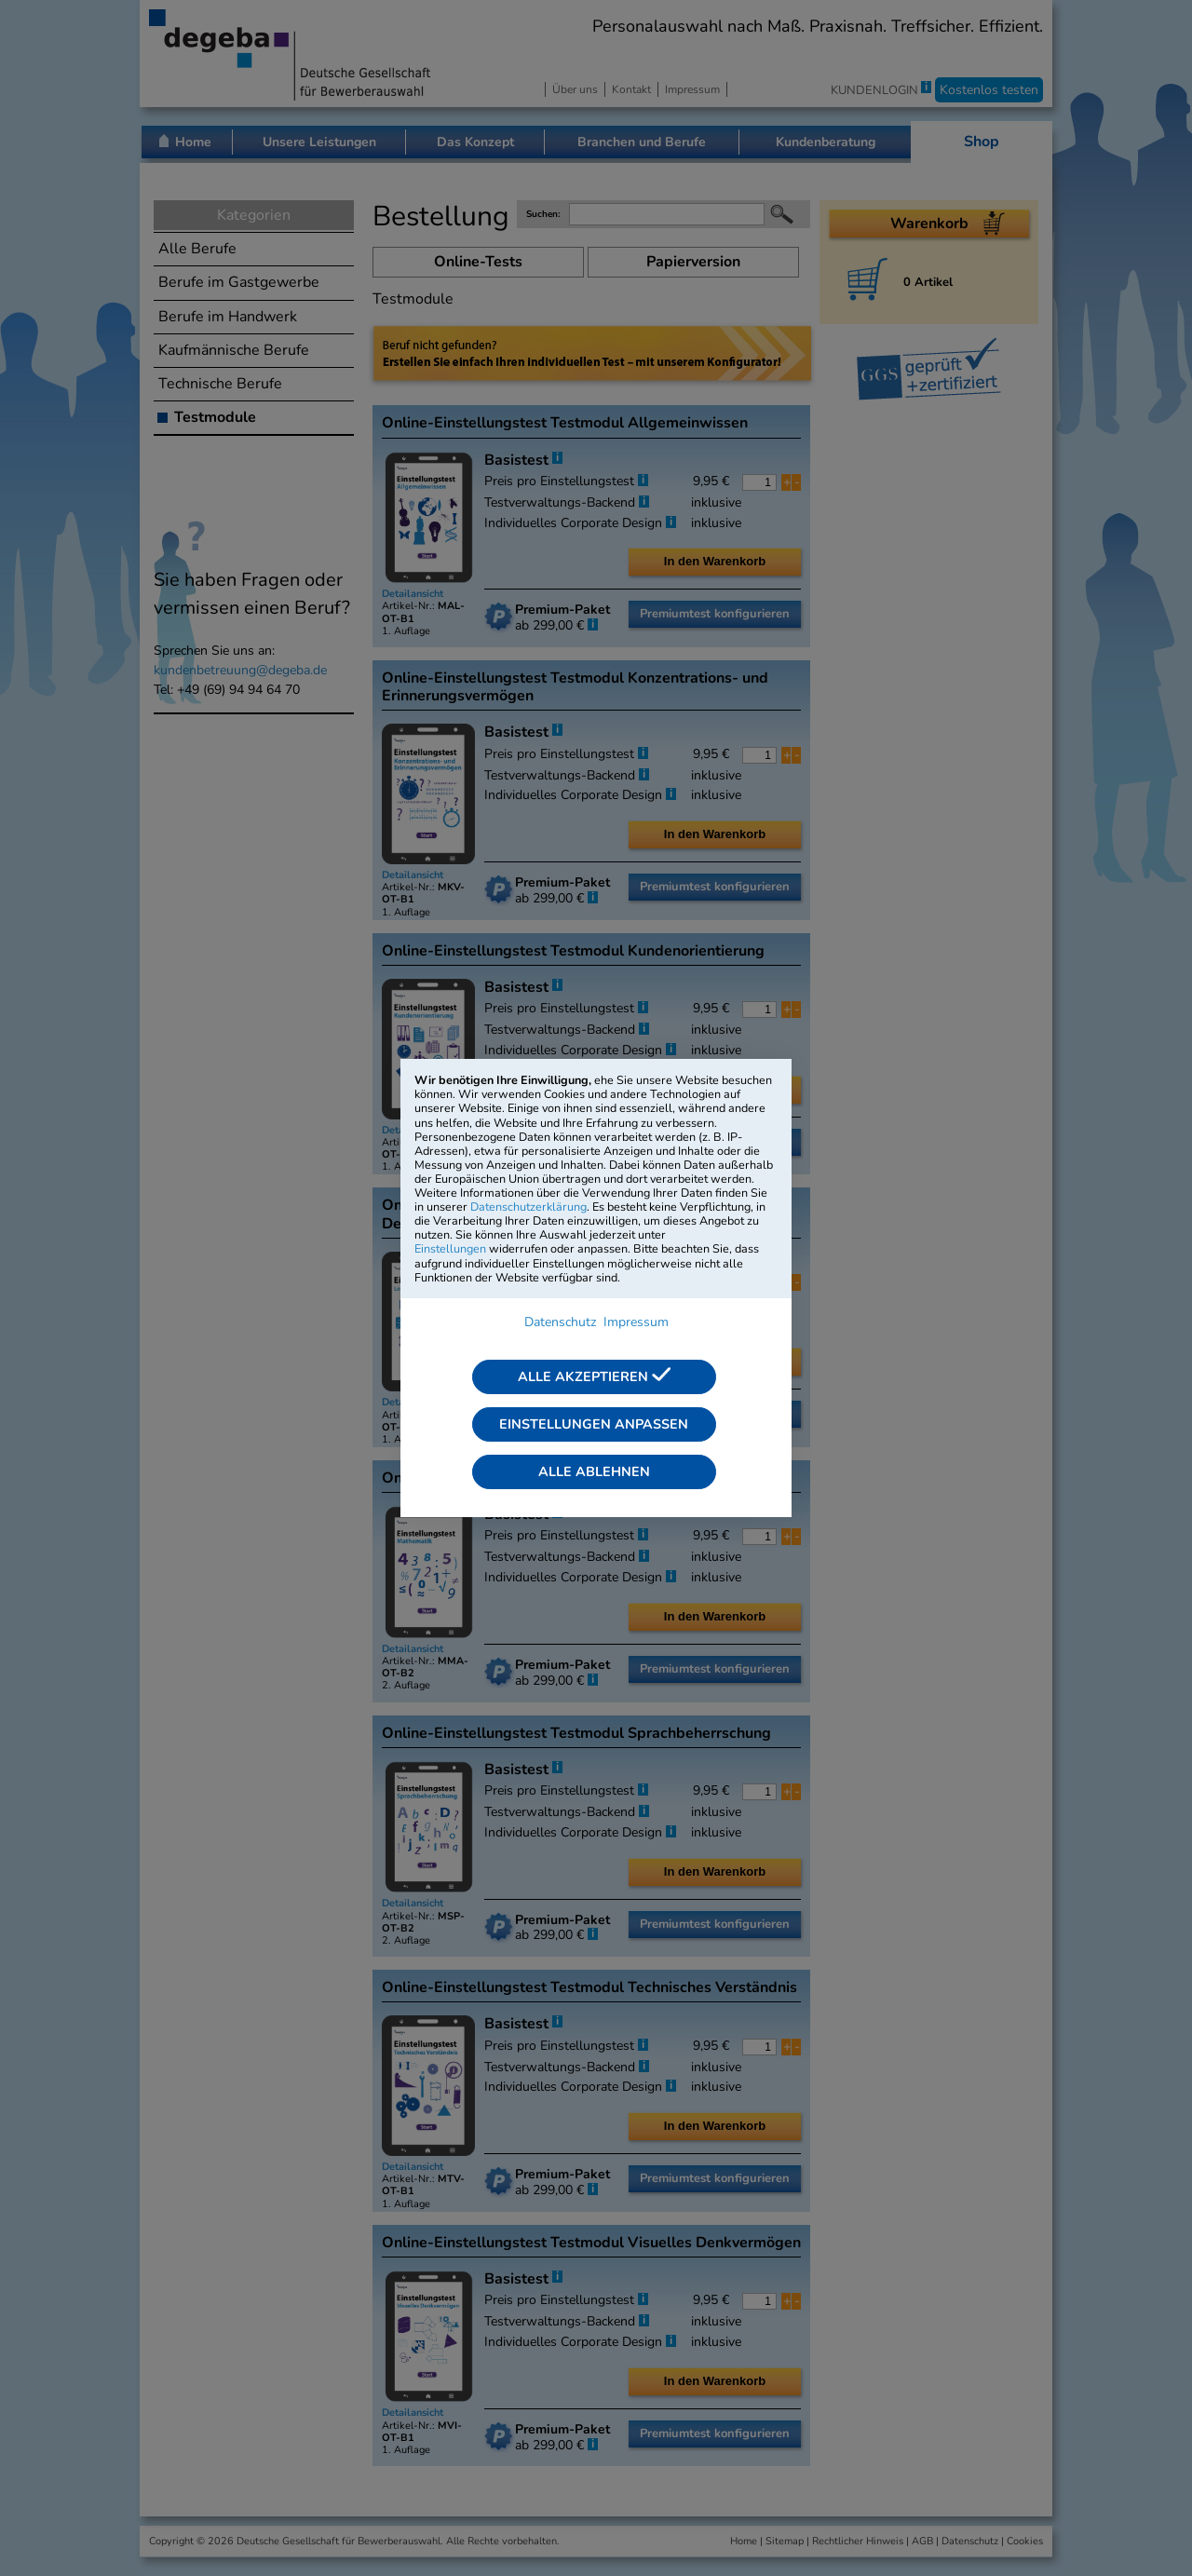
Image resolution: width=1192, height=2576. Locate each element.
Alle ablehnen (594, 1471)
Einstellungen (450, 1248)
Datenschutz (560, 1322)
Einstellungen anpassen (593, 1424)
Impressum (636, 1322)
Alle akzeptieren (594, 1376)
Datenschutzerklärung (528, 1206)
